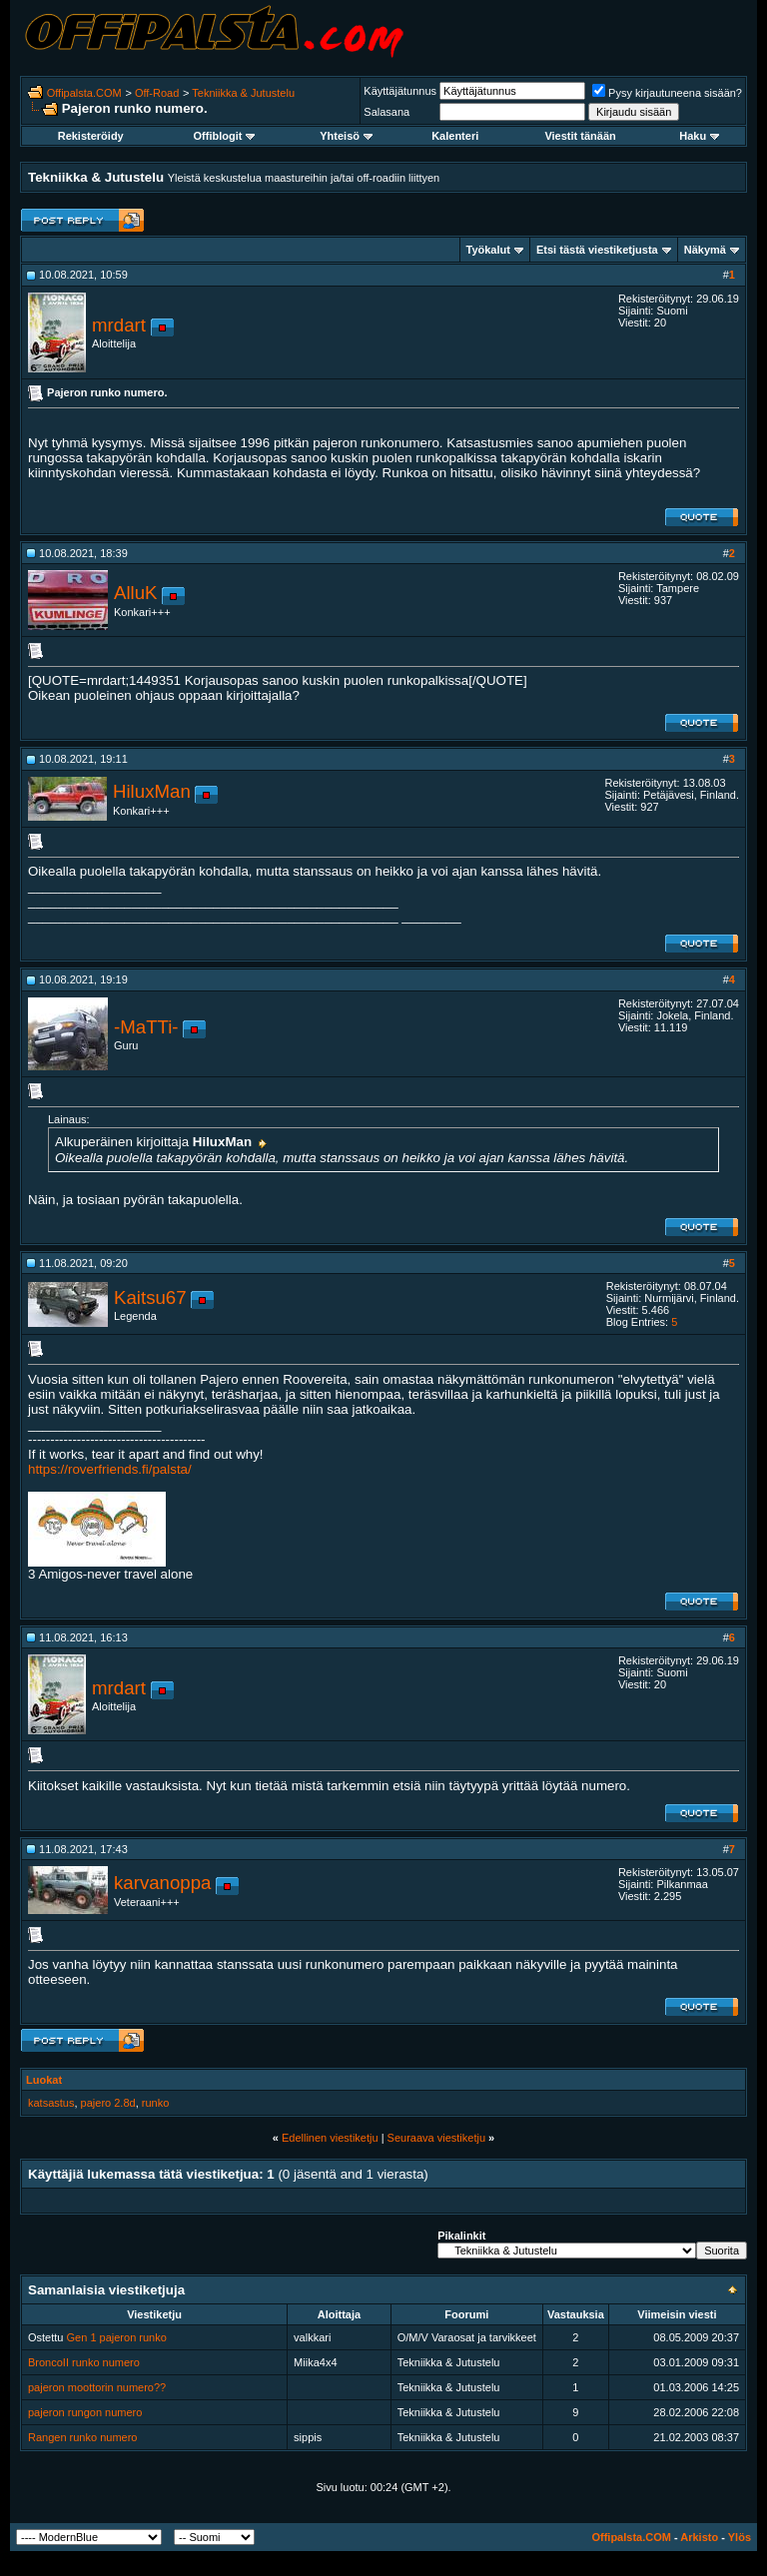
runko (156, 2103)
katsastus (51, 2103)
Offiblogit (225, 136)
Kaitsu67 (150, 1297)
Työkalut (488, 250)
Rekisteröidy (91, 136)
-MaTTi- (146, 1026)
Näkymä (705, 250)
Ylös (739, 2537)
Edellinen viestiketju (330, 2138)
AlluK (136, 592)
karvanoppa (163, 1882)
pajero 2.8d (108, 2103)
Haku (699, 136)
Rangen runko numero (82, 2437)
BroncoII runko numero (84, 2362)
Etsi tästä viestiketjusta (597, 250)
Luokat (44, 2080)
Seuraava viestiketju (436, 2138)
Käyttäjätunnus (400, 91)
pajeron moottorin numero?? (97, 2387)
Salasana (386, 112)
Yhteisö (346, 136)
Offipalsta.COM (84, 93)
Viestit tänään (579, 136)
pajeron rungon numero (85, 2412)
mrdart (119, 325)
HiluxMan (152, 791)
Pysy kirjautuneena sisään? (667, 93)
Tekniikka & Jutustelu (243, 93)
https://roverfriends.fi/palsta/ (110, 1469)
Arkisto (699, 2537)
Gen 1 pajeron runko (117, 2337)
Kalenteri (454, 136)
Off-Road (157, 93)
